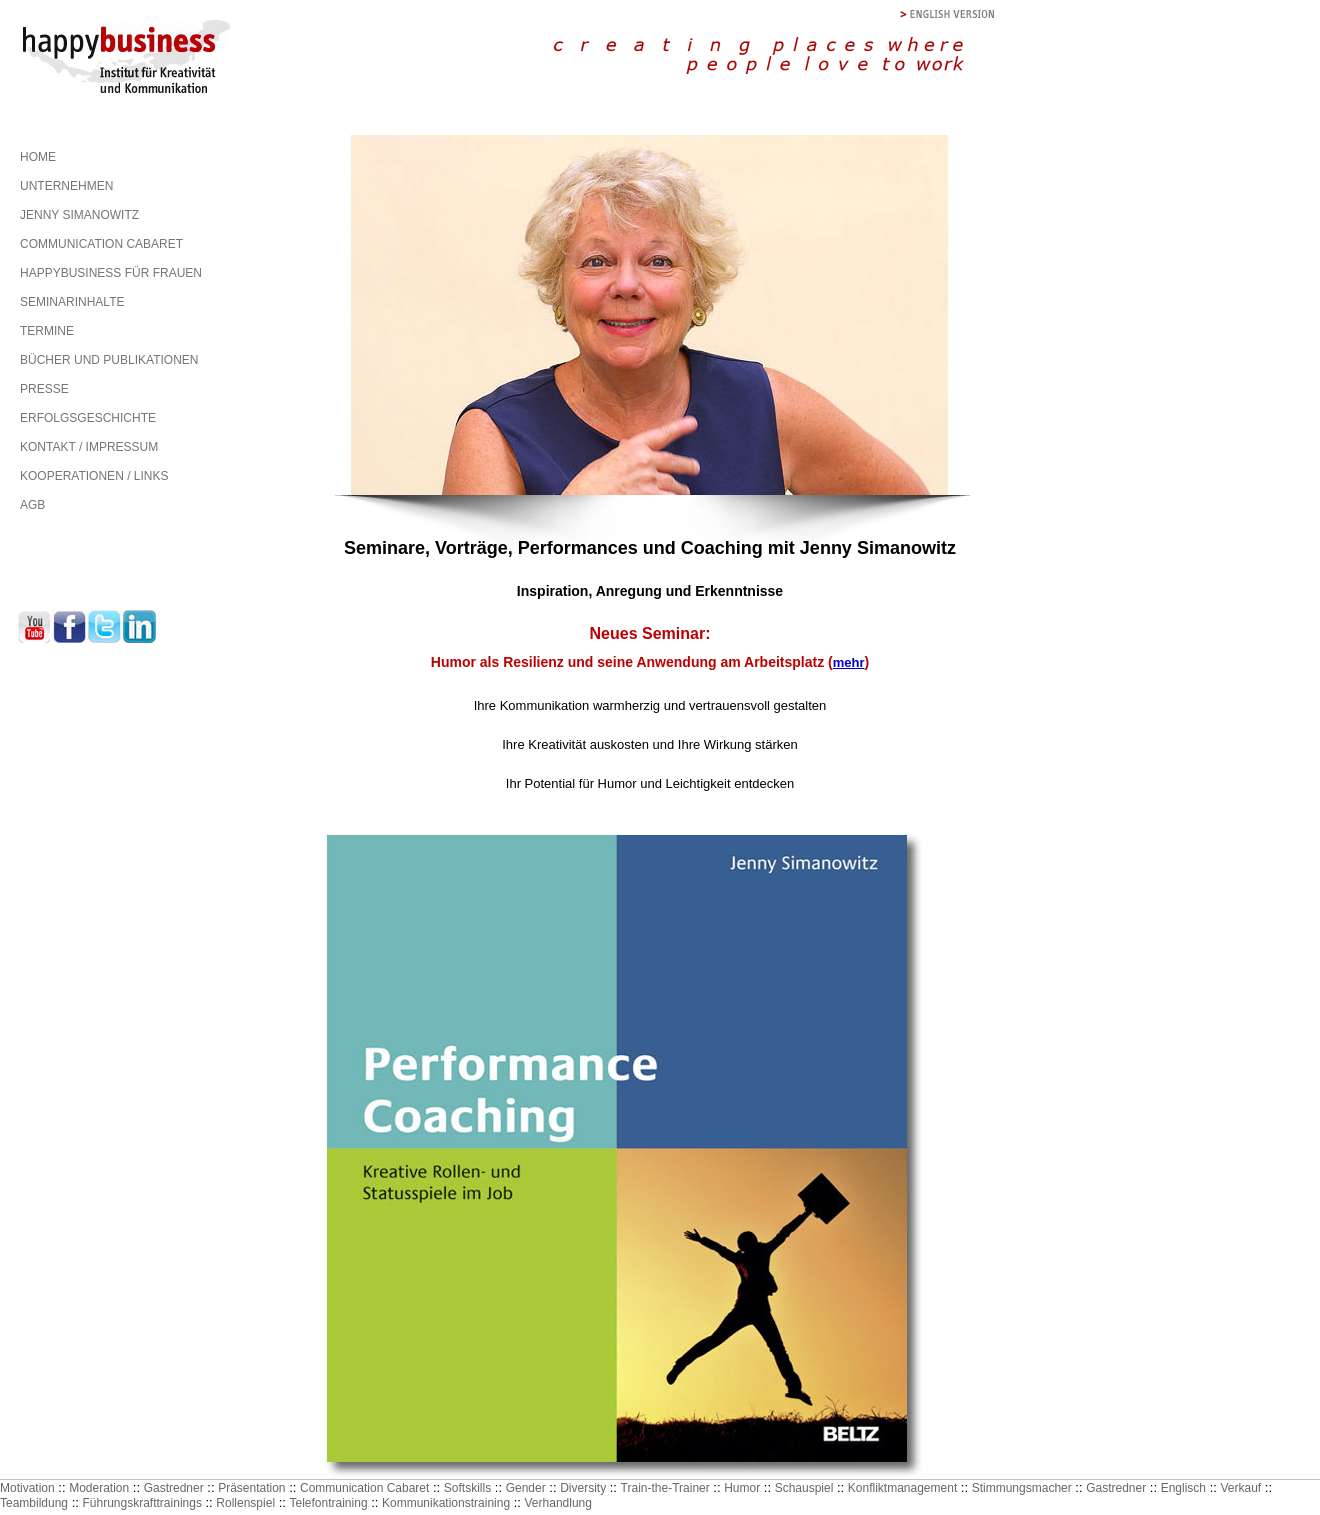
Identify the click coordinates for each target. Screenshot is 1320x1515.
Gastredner (174, 1488)
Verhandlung (558, 1503)
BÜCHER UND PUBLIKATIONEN (109, 360)
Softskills (467, 1488)
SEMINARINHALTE (72, 302)
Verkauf (1240, 1488)
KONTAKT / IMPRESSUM (89, 447)
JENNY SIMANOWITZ (79, 215)
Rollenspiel (245, 1503)
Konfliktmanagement (902, 1488)
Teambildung (34, 1503)
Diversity (583, 1488)
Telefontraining (329, 1503)
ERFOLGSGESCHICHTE (88, 418)
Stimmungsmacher (1022, 1488)
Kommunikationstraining (446, 1503)
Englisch (1183, 1488)
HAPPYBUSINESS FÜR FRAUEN (111, 273)
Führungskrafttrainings (142, 1503)
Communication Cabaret (364, 1488)
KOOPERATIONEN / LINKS (94, 476)
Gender (526, 1488)
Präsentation (251, 1488)
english (947, 15)
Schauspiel (804, 1488)
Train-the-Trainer (665, 1488)
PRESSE (44, 389)
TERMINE (47, 331)
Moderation (99, 1488)
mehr (849, 662)
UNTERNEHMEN (66, 186)
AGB (32, 505)
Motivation (27, 1488)
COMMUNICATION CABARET (101, 244)
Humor (742, 1488)
